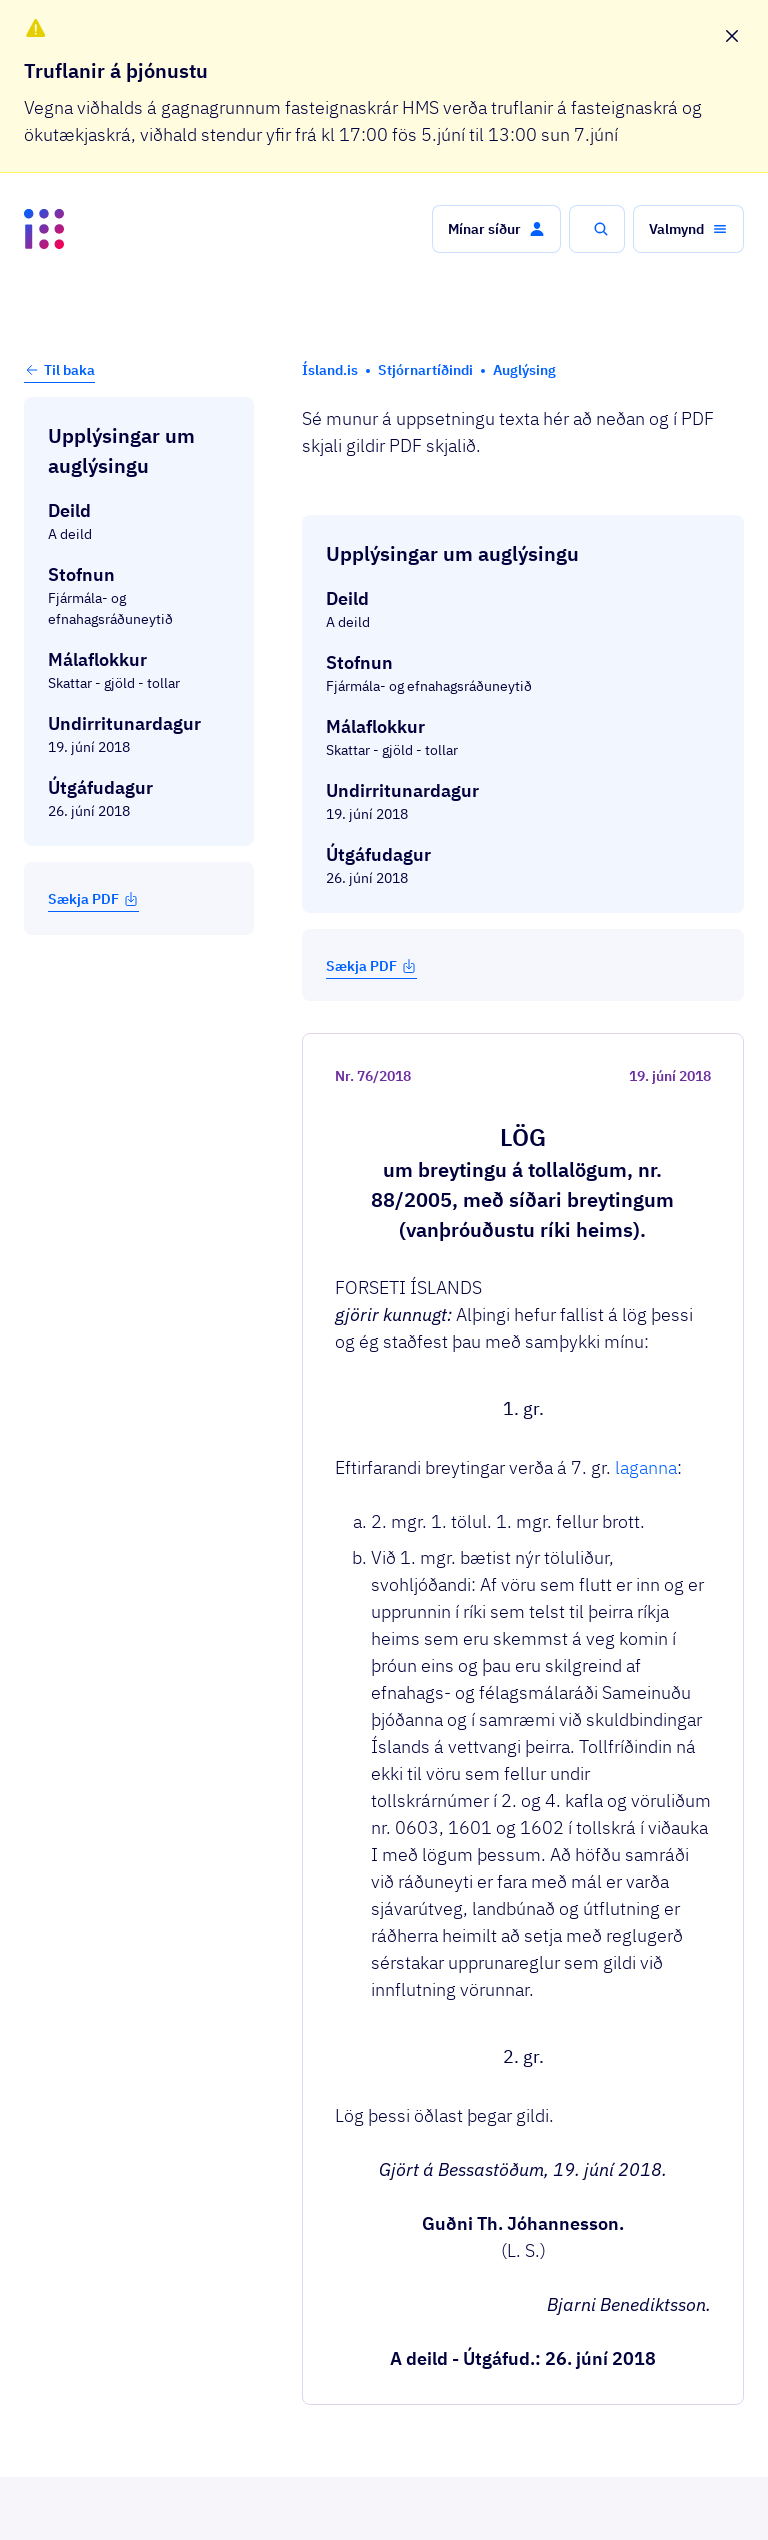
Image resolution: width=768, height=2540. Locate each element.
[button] (496, 229)
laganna (646, 925)
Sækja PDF (93, 899)
